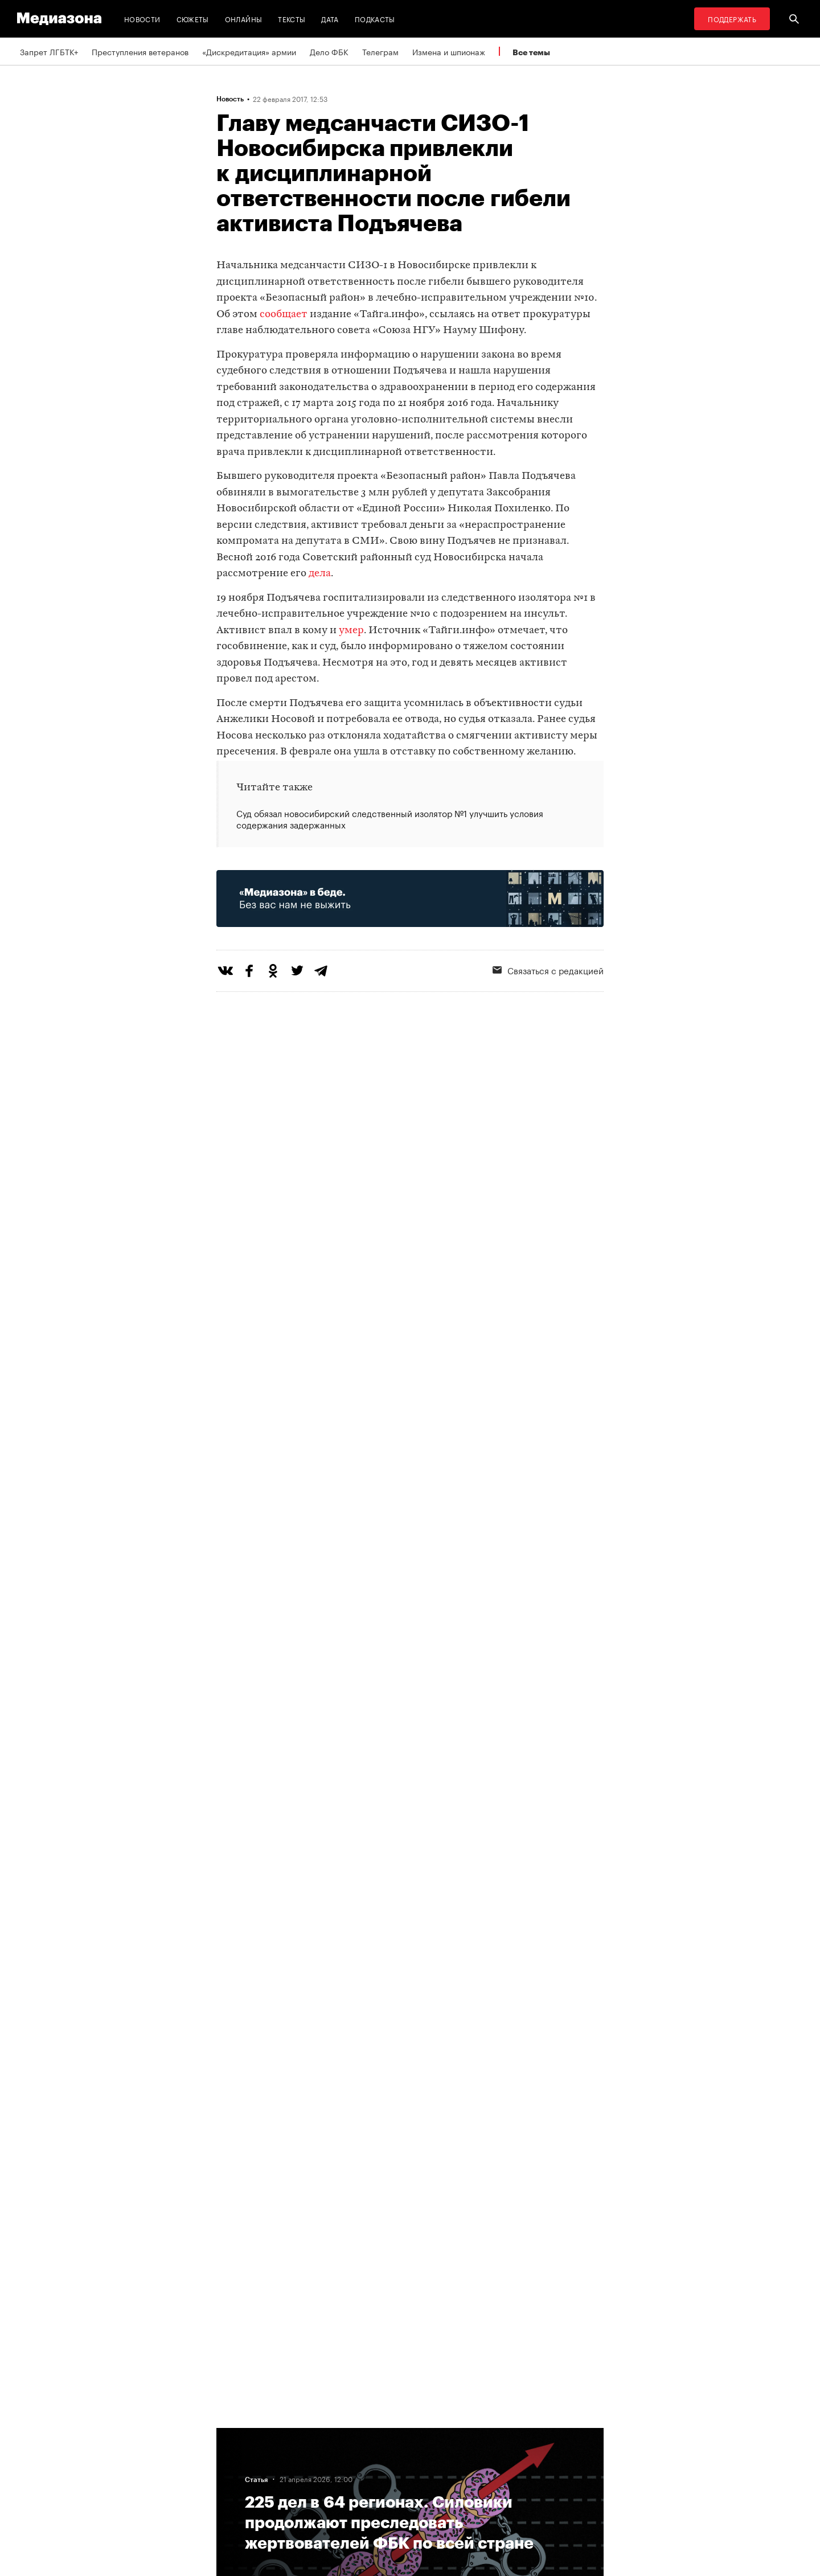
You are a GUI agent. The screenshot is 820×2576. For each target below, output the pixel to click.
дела (320, 574)
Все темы (531, 52)
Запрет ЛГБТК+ (49, 51)
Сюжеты (193, 18)
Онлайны (244, 18)
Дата (329, 18)
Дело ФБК (329, 51)
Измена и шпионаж (448, 51)
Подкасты (375, 18)
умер (351, 630)
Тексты (291, 18)
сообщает (284, 314)
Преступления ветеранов (140, 51)
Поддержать (732, 18)
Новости (142, 18)
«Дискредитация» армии (249, 51)
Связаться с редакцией (548, 970)
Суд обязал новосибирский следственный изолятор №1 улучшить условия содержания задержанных (389, 818)
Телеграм (380, 51)
